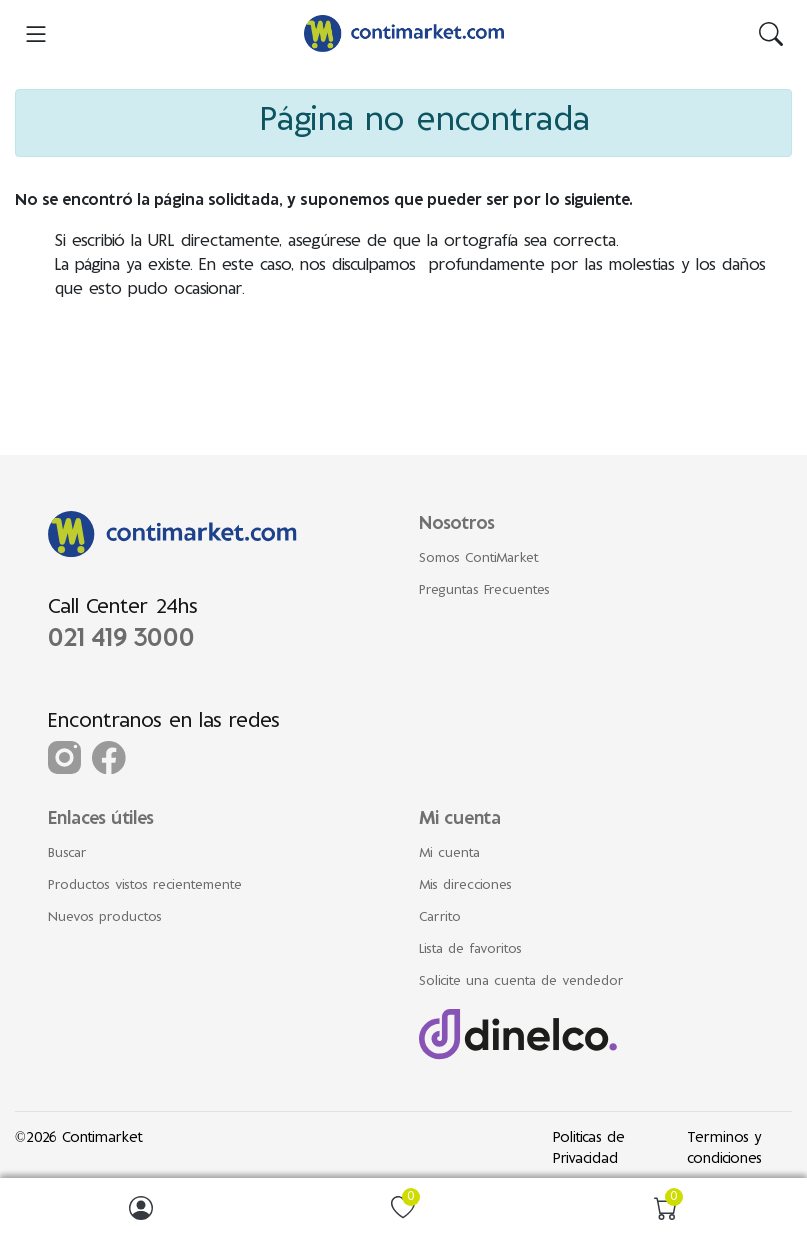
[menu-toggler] (36, 34)
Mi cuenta (449, 854)
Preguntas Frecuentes (484, 591)
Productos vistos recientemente (145, 886)
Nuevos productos (105, 918)
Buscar (67, 854)
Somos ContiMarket (479, 559)
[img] (771, 34)
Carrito (440, 918)
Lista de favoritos (470, 950)
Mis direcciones (465, 886)
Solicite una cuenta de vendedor (521, 982)
